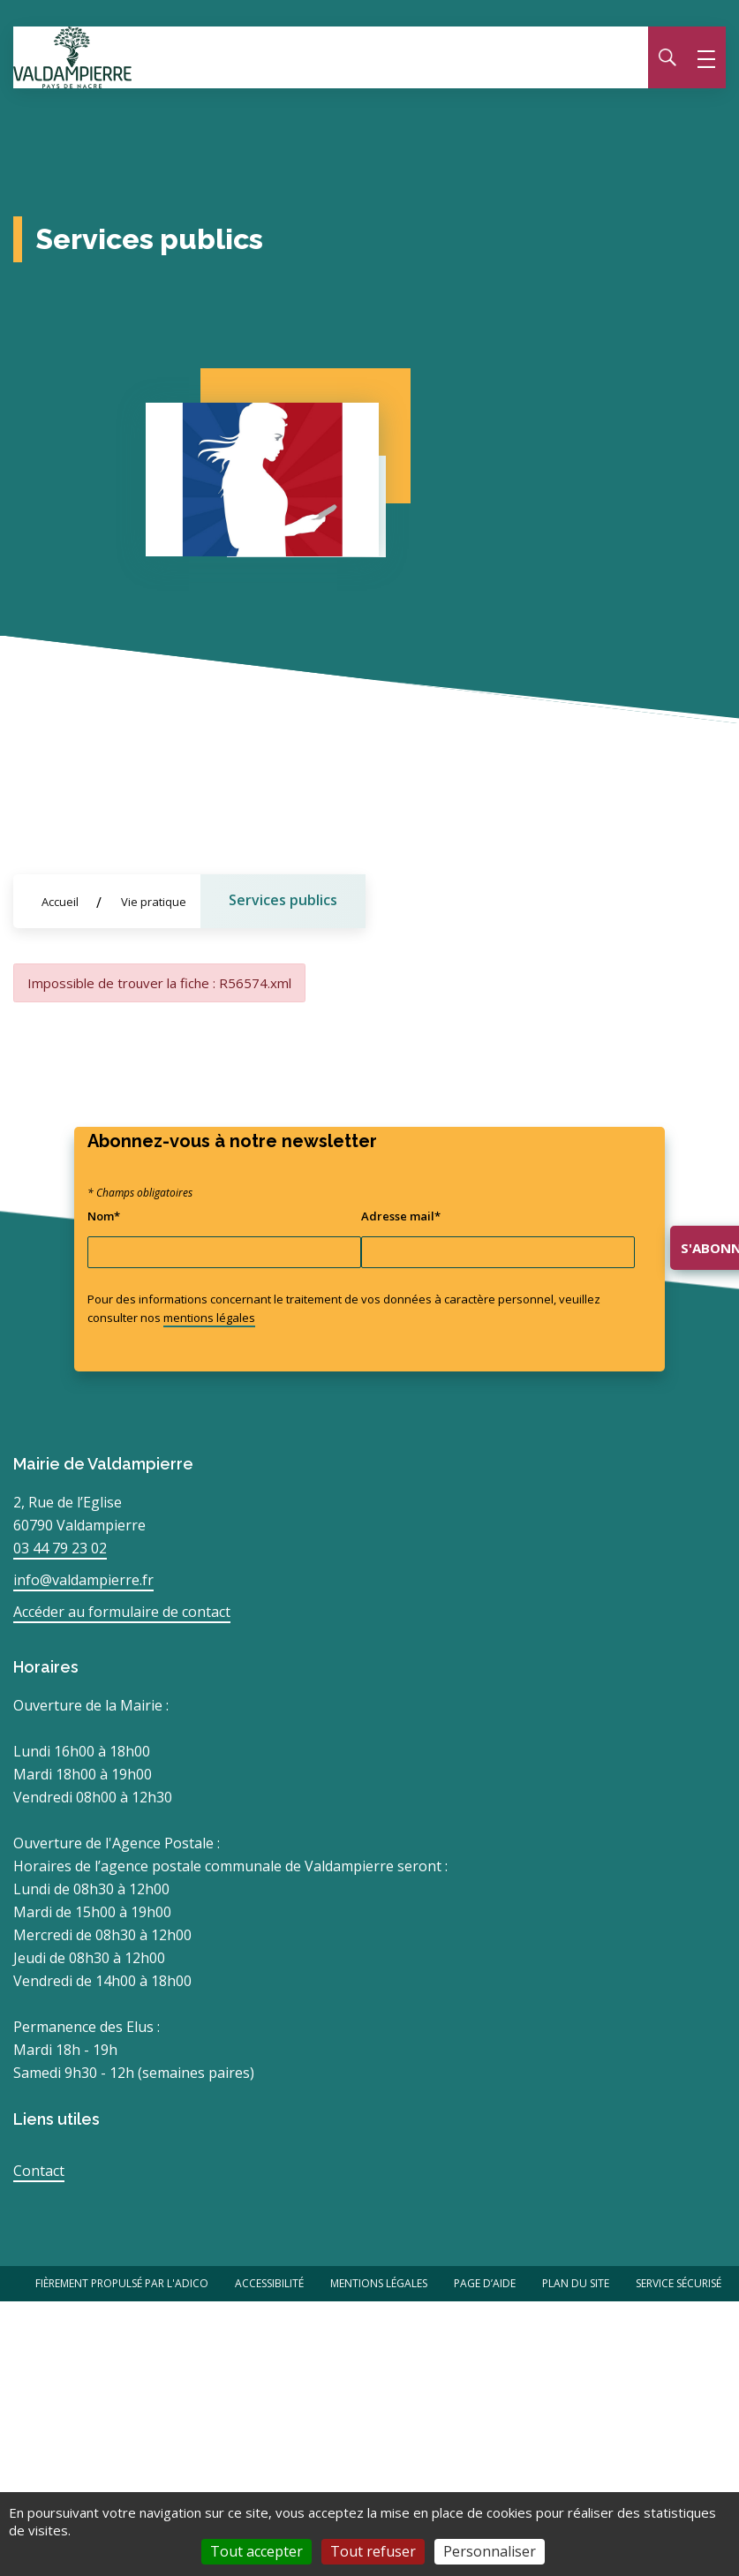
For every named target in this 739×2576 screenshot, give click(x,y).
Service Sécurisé (678, 2283)
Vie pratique (153, 902)
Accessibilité (269, 2283)
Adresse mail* (401, 1216)
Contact (38, 2170)
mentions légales (209, 1318)
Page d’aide (485, 2283)
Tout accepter (256, 2551)
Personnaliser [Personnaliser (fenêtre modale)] (489, 2551)
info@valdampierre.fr (83, 1580)
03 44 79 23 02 (60, 1548)
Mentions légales (378, 2283)
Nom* (103, 1216)
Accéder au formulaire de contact (121, 1611)
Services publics (283, 900)
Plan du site (575, 2283)
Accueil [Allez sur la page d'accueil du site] (60, 902)
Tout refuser (373, 2551)
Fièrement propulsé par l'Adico (121, 2283)
